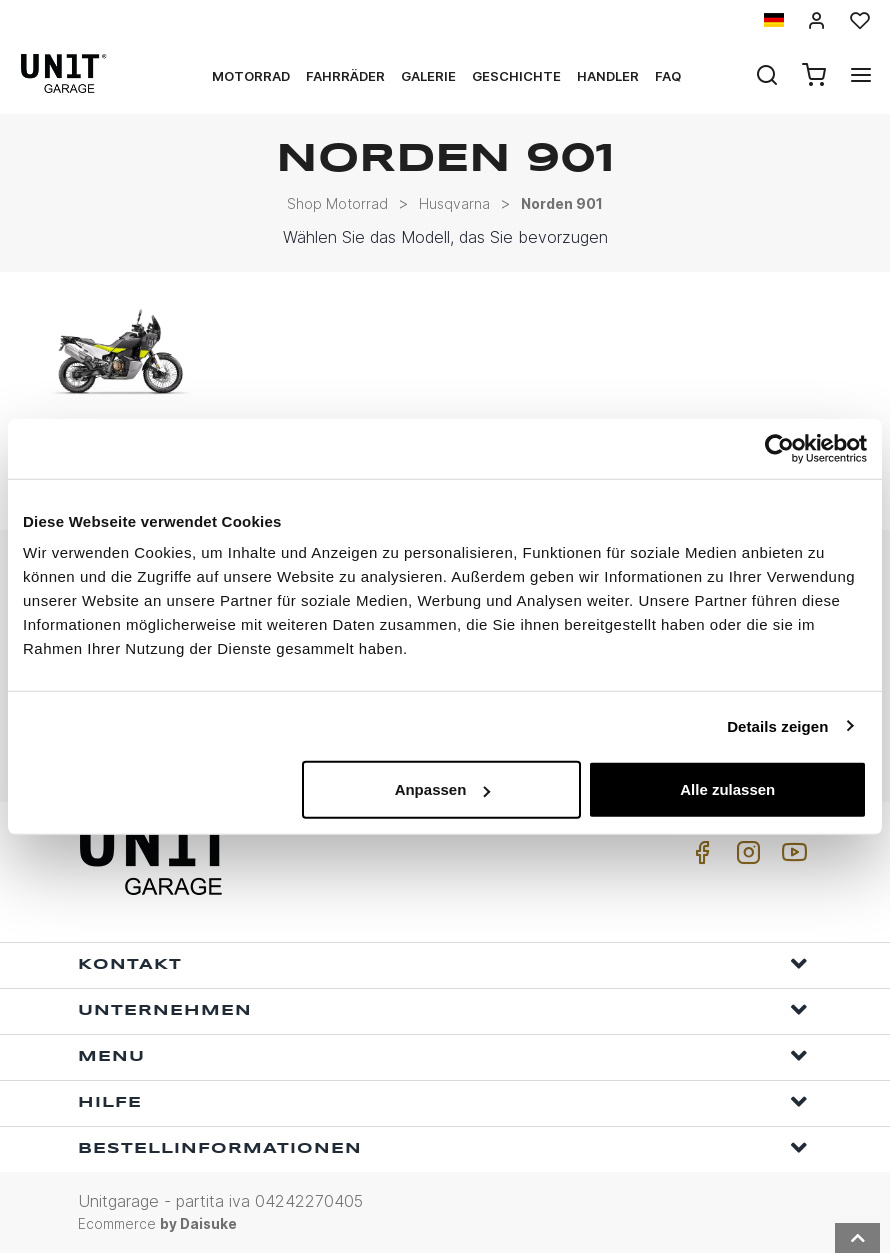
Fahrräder (345, 76)
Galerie (428, 76)
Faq (668, 76)
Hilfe (443, 1101)
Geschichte (516, 76)
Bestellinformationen (443, 1147)
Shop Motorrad (337, 203)
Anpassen (443, 789)
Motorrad (251, 76)
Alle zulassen (727, 789)
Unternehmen (443, 1009)
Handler (608, 76)
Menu (443, 1055)
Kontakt (443, 963)
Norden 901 (562, 203)
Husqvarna (454, 203)
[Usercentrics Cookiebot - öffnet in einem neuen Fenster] (779, 448)
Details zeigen (777, 725)
